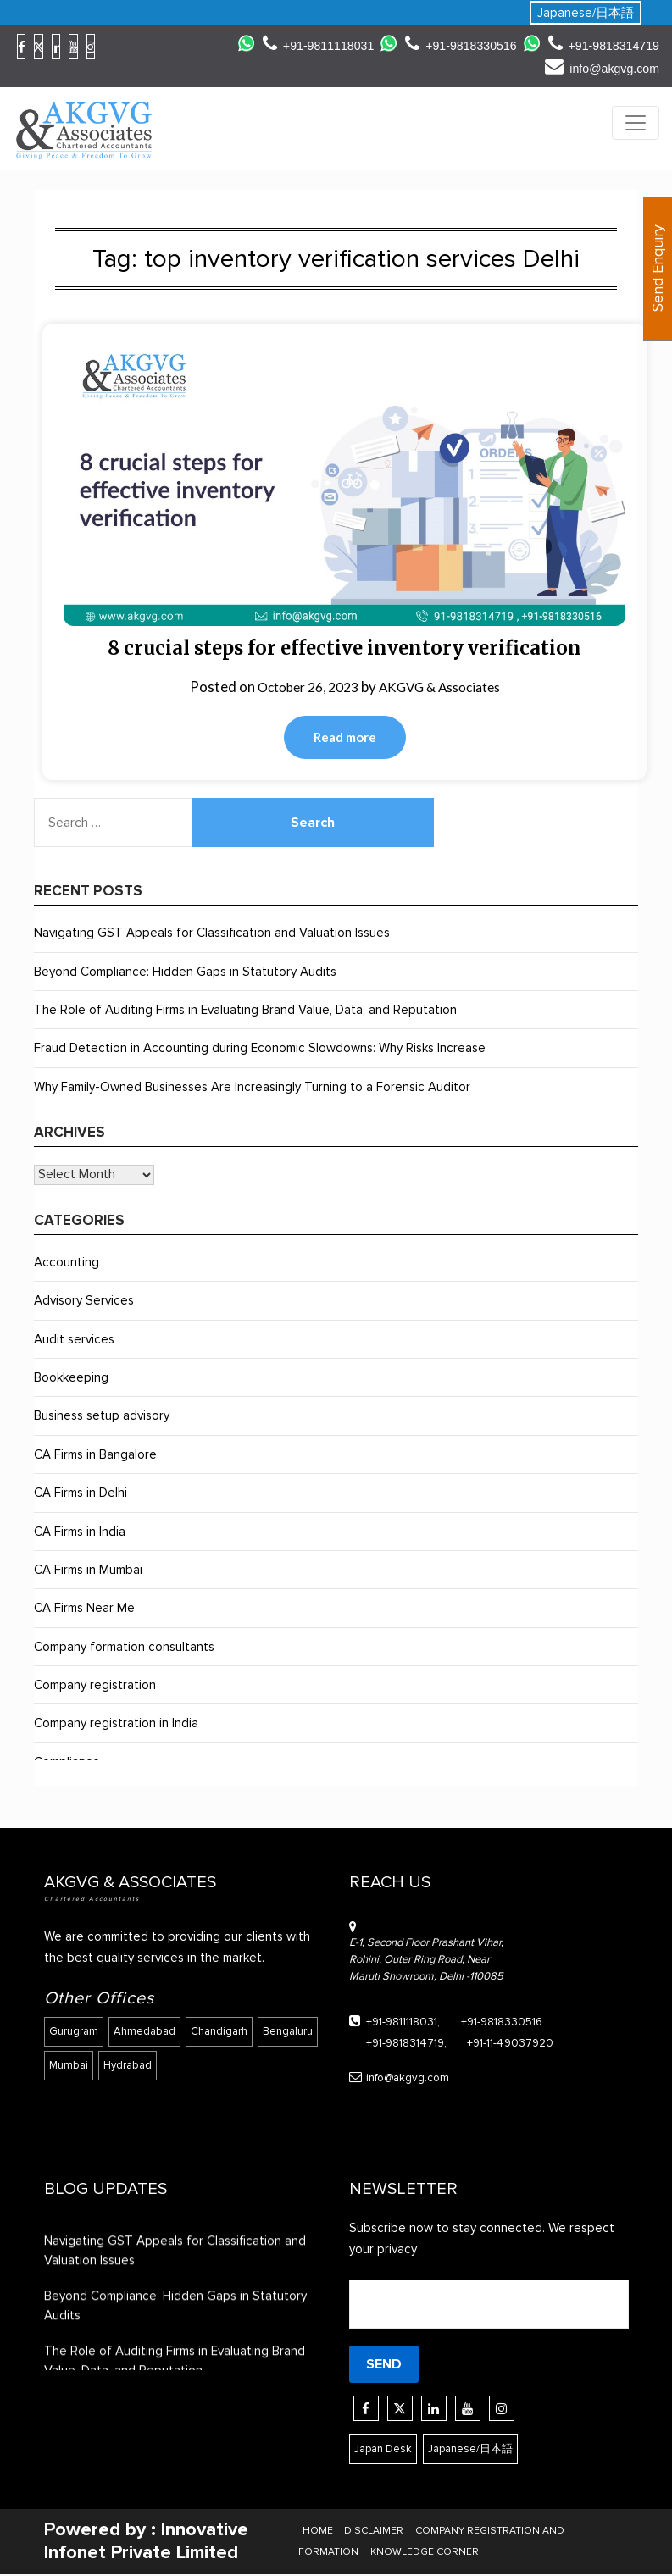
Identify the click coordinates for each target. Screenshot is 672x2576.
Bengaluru (74, 2060)
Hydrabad (196, 2060)
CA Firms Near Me (84, 1610)
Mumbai (135, 2060)
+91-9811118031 (304, 45)
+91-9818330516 (452, 45)
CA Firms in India (79, 1533)
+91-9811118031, (391, 2023)
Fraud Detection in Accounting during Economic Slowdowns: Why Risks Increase (260, 1050)
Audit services (74, 1341)
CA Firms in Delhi (80, 1495)
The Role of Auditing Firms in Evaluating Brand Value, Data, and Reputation (245, 1012)
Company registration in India (116, 1725)
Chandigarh (222, 2030)
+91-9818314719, (394, 2044)
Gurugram (73, 2030)
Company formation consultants (124, 1648)
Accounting (66, 1263)
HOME (319, 2532)
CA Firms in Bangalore (95, 1456)
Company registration (95, 1687)
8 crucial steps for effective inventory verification (344, 648)
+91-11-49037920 (490, 2044)
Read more (345, 738)
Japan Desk (387, 2449)
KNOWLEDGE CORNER (424, 2552)
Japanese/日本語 (585, 12)
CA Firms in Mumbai (88, 1571)
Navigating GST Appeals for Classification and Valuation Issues (212, 935)
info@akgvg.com (599, 68)
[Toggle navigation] (635, 123)
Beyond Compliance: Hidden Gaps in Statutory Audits (185, 973)
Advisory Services (84, 1302)
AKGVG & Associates (445, 686)
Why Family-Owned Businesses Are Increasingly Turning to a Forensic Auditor (252, 1088)
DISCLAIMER (373, 2532)
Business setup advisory (101, 1418)
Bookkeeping (71, 1380)
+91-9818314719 (600, 45)
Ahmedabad (146, 2030)
